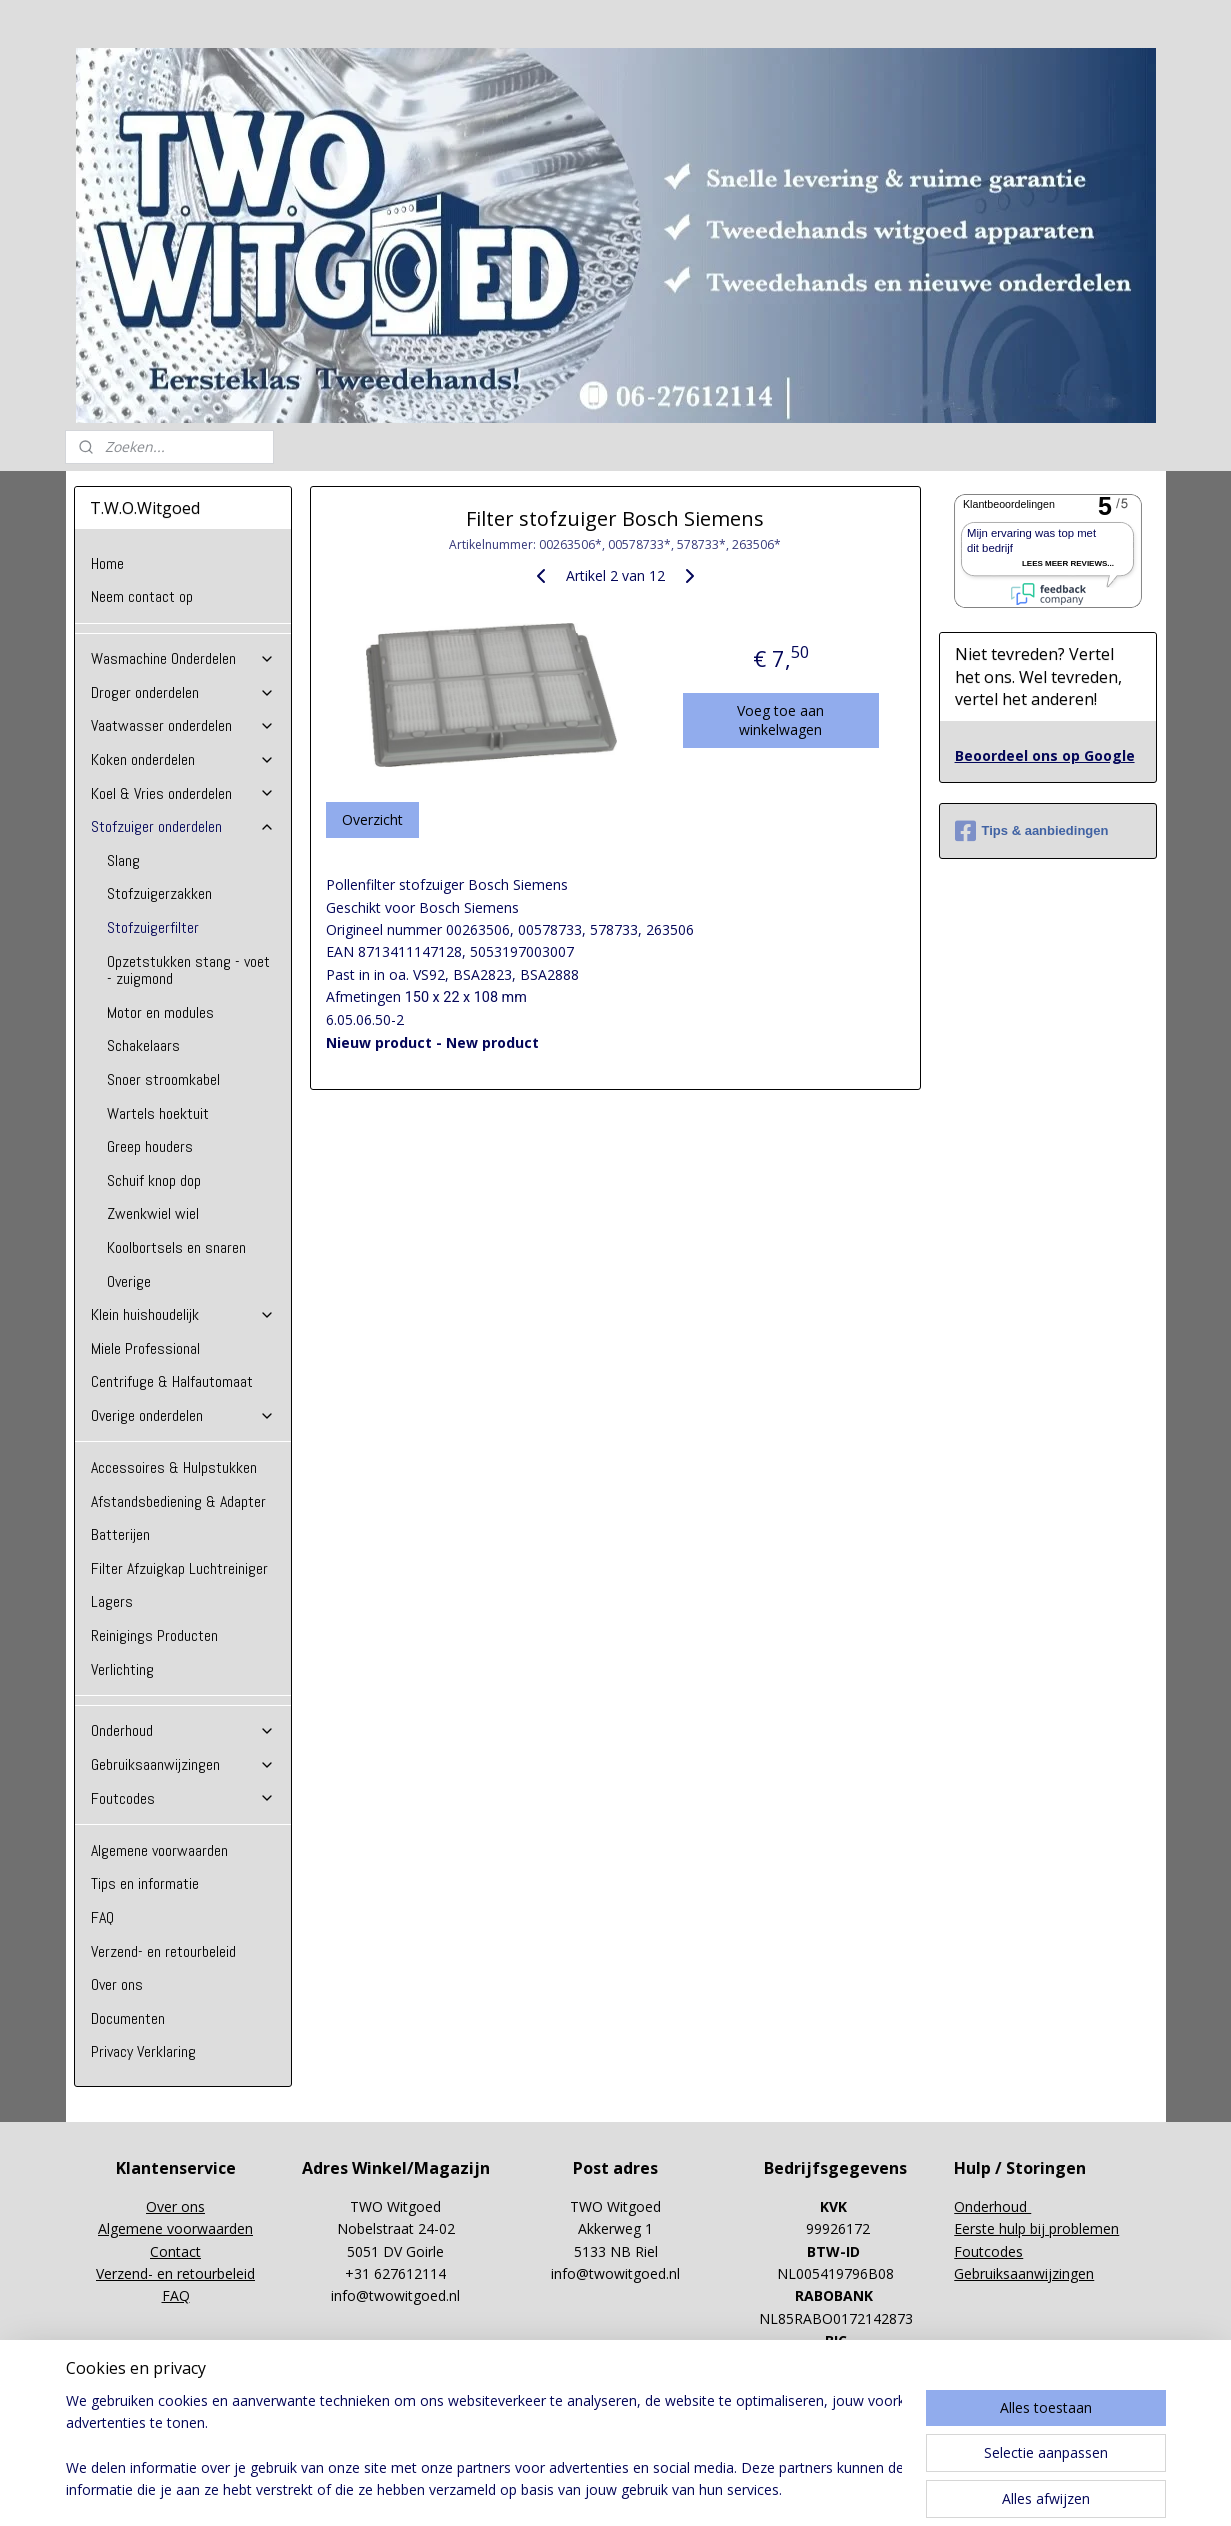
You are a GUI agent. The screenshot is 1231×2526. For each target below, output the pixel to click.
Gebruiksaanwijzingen (183, 1764)
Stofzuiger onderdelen (183, 826)
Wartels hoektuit (158, 1113)
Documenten (128, 2018)
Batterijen (120, 1534)
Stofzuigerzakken (159, 893)
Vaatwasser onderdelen (183, 725)
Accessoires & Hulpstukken (174, 1467)
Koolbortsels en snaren (176, 1247)
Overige (129, 1281)
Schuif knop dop (154, 1180)
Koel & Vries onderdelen (183, 793)
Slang (123, 860)
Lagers (112, 1601)
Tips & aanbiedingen (1032, 831)
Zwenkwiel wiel (153, 1213)
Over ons (117, 1984)
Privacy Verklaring (143, 2051)
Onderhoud (183, 1730)
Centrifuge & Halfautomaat (172, 1381)
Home (107, 563)
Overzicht (372, 819)
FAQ (102, 1917)
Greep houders (150, 1146)
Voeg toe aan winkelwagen (780, 720)
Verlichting (122, 1669)
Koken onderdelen (183, 759)
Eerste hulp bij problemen (1036, 2228)
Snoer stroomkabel (163, 1079)
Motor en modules (160, 1012)
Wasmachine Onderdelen (183, 658)
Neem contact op (142, 596)
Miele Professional (145, 1348)
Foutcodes (183, 1798)
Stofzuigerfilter (153, 927)
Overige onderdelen (183, 1415)
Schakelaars (143, 1045)
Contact (175, 2251)
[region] (484, 2447)
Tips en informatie (145, 1883)
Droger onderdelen (183, 692)
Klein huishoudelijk (183, 1314)
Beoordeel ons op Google (1045, 755)
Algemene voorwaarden (159, 1850)
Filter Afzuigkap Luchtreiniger (179, 1568)
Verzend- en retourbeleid (163, 1951)
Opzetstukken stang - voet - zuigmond (188, 970)
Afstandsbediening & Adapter (178, 1501)
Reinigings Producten (154, 1635)
